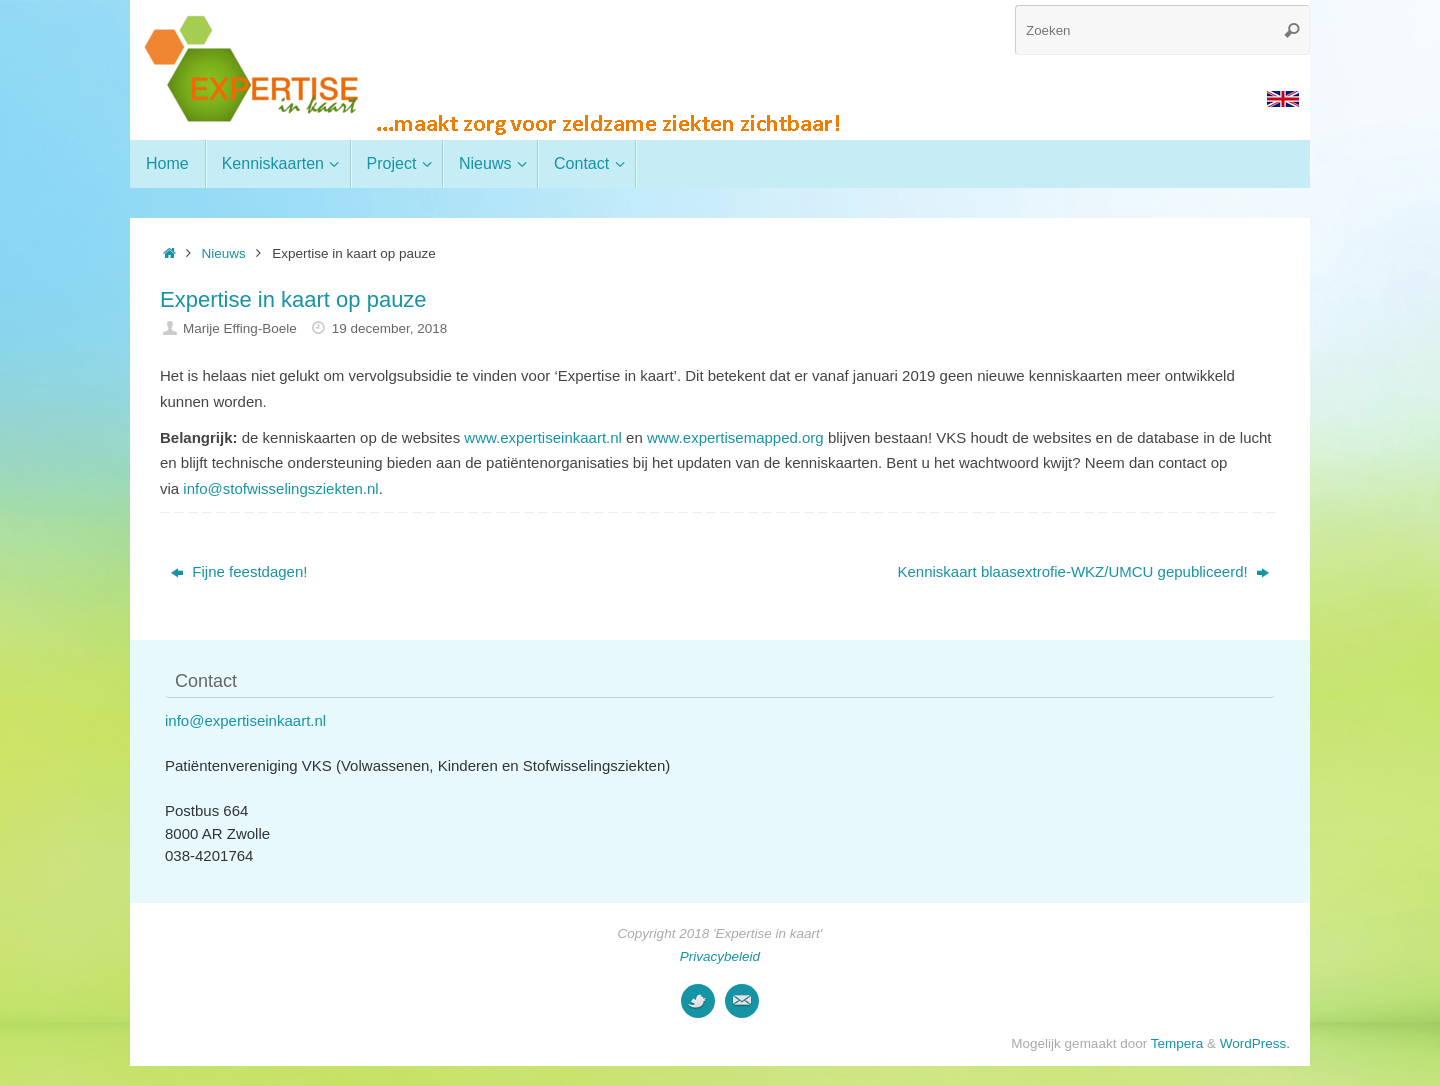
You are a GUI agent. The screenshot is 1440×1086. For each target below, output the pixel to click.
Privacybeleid (720, 956)
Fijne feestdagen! (239, 571)
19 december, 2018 (390, 328)
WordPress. (1255, 1043)
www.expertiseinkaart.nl (543, 437)
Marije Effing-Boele (240, 328)
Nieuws (224, 253)
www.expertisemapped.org (735, 437)
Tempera (1177, 1043)
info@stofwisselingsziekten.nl (280, 488)
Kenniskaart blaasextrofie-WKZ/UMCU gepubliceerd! (1083, 571)
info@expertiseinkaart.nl (245, 720)
